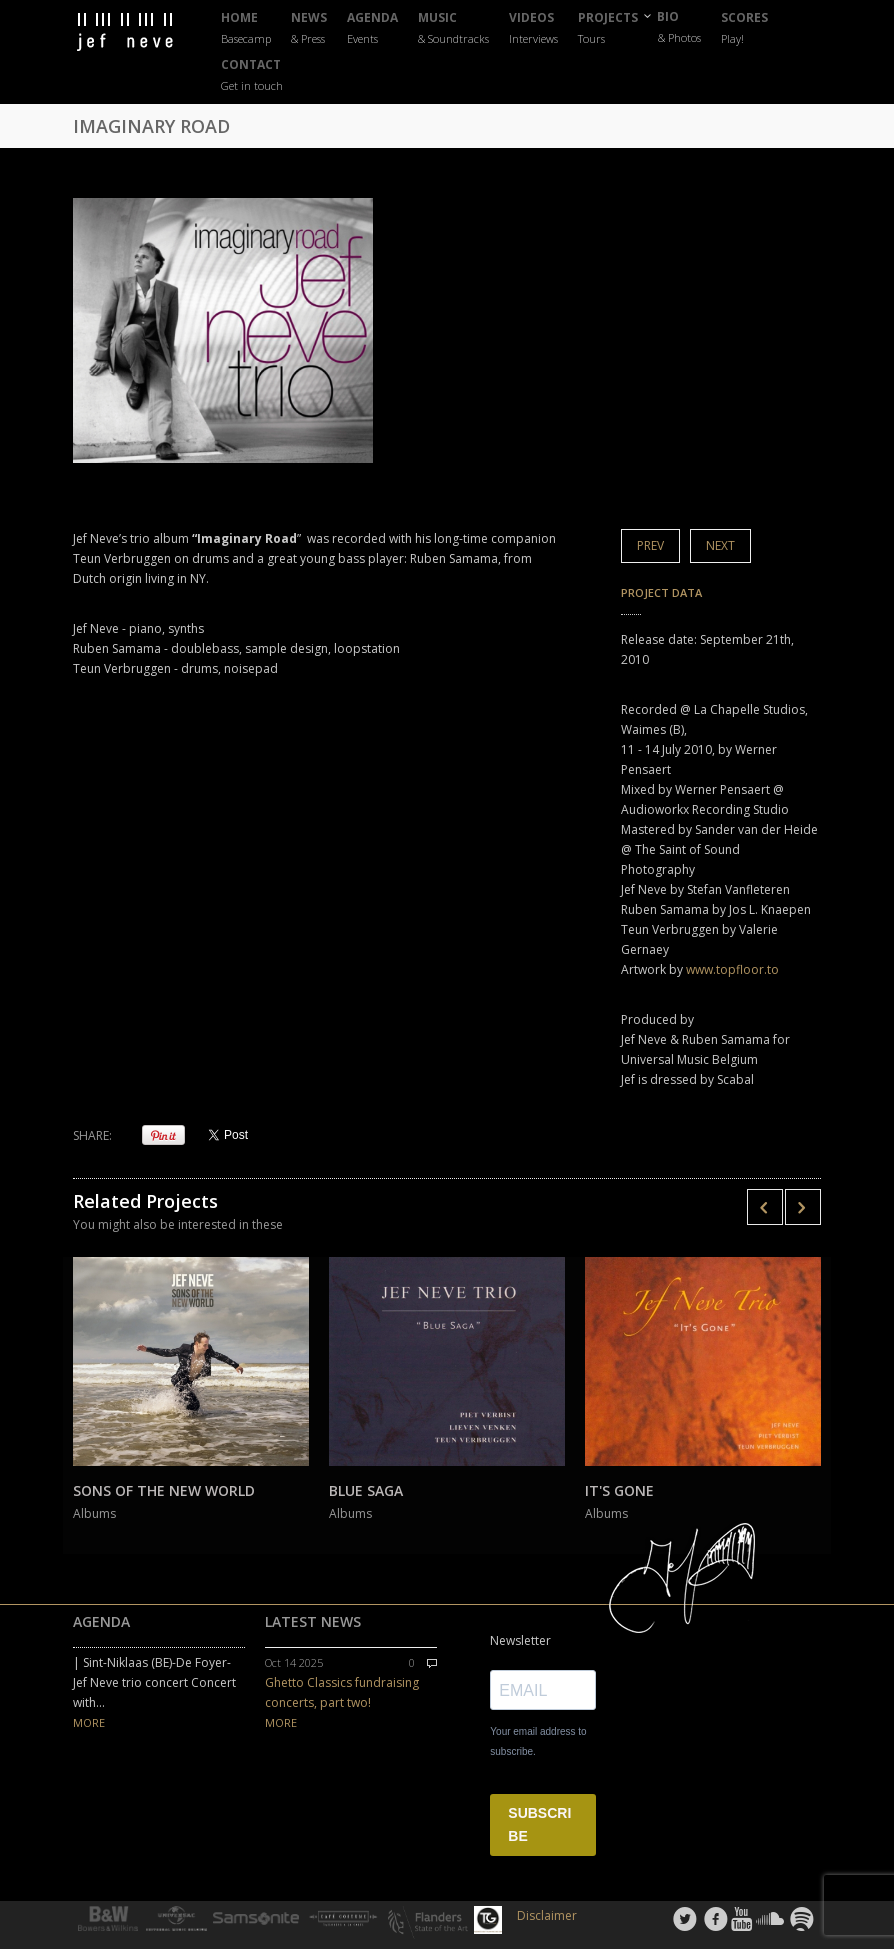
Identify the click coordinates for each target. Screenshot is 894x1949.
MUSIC (453, 28)
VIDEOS (533, 28)
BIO (679, 27)
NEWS (309, 28)
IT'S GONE (619, 1490)
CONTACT (252, 75)
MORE (89, 1722)
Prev (650, 545)
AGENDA (372, 28)
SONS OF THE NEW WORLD (164, 1490)
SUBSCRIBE (539, 1824)
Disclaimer (547, 1915)
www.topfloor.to (732, 969)
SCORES (744, 28)
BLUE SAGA (366, 1490)
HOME (246, 28)
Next (720, 545)
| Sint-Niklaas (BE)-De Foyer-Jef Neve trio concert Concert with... (154, 1682)
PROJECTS (608, 28)
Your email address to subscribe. (538, 1741)
